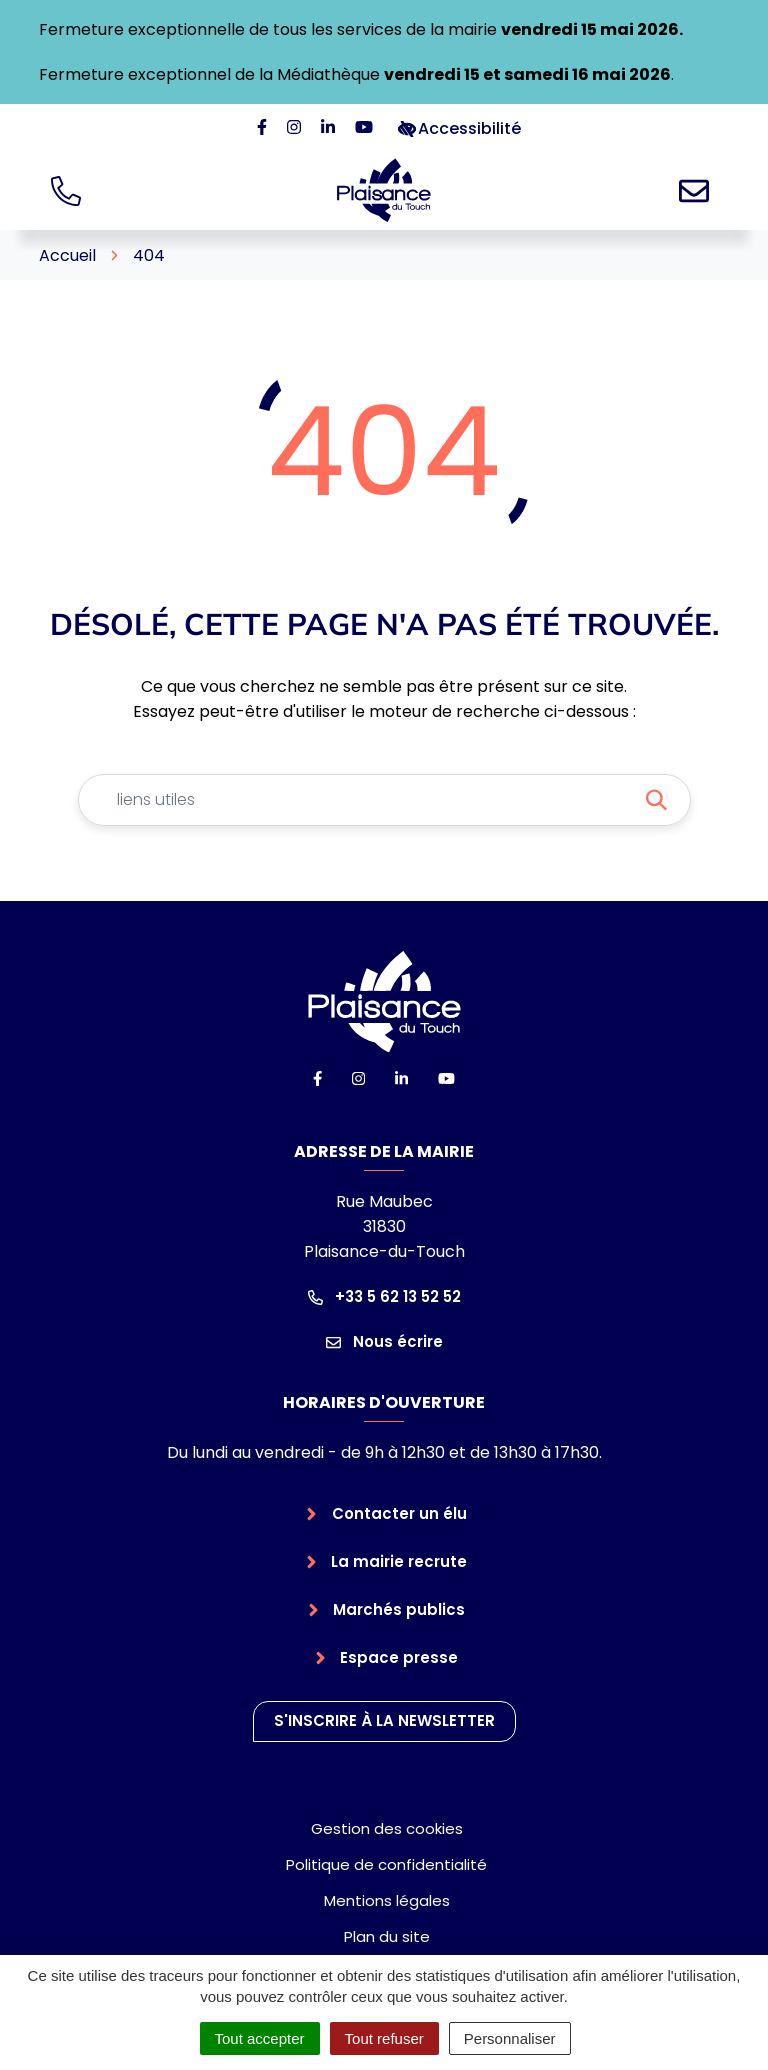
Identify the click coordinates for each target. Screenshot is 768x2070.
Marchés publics (399, 1609)
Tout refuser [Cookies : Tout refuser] (384, 2038)
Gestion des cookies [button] (387, 1828)
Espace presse (399, 1657)
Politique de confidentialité (386, 1864)
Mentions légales (387, 1900)
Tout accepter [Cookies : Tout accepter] (260, 2038)
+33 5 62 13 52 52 (384, 1296)
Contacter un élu (399, 1513)
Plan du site (387, 1936)
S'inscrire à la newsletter (384, 1720)
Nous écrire (384, 1341)
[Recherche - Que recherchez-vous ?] (360, 800)
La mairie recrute (399, 1561)
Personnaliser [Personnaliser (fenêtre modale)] (510, 2038)
